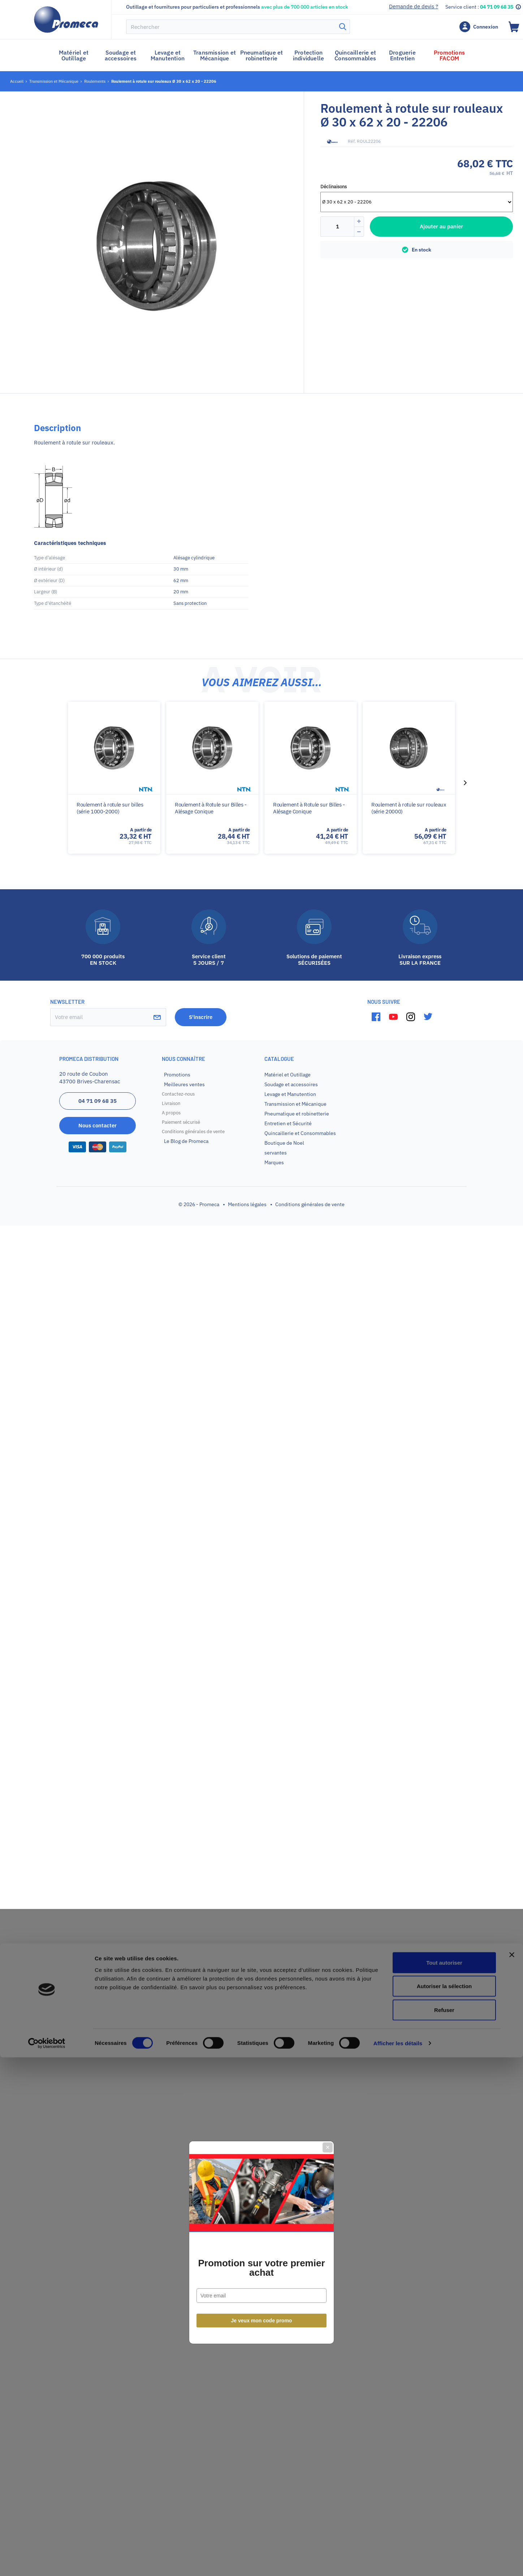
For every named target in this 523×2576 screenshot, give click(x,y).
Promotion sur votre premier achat (261, 1313)
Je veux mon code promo (261, 1366)
